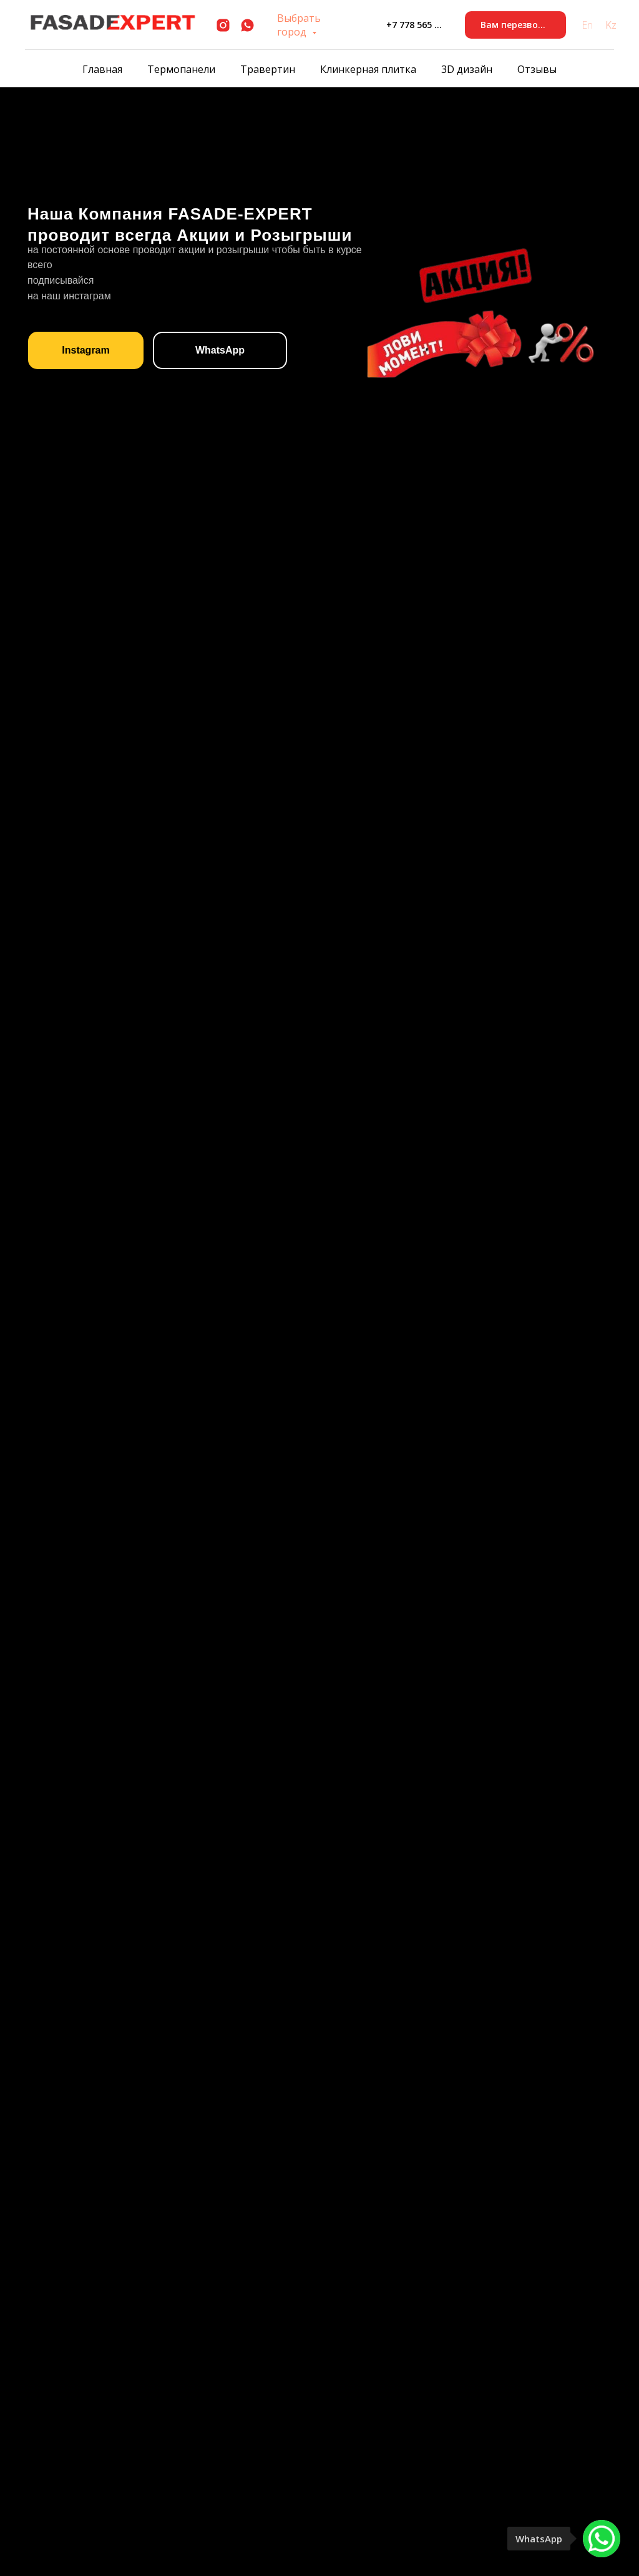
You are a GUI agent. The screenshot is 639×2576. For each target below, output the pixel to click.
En (587, 25)
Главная (102, 69)
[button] (515, 25)
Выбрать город (299, 25)
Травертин (267, 69)
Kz (611, 25)
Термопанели (181, 69)
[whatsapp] (247, 25)
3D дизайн (466, 69)
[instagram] (223, 25)
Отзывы (537, 69)
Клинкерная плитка (368, 69)
